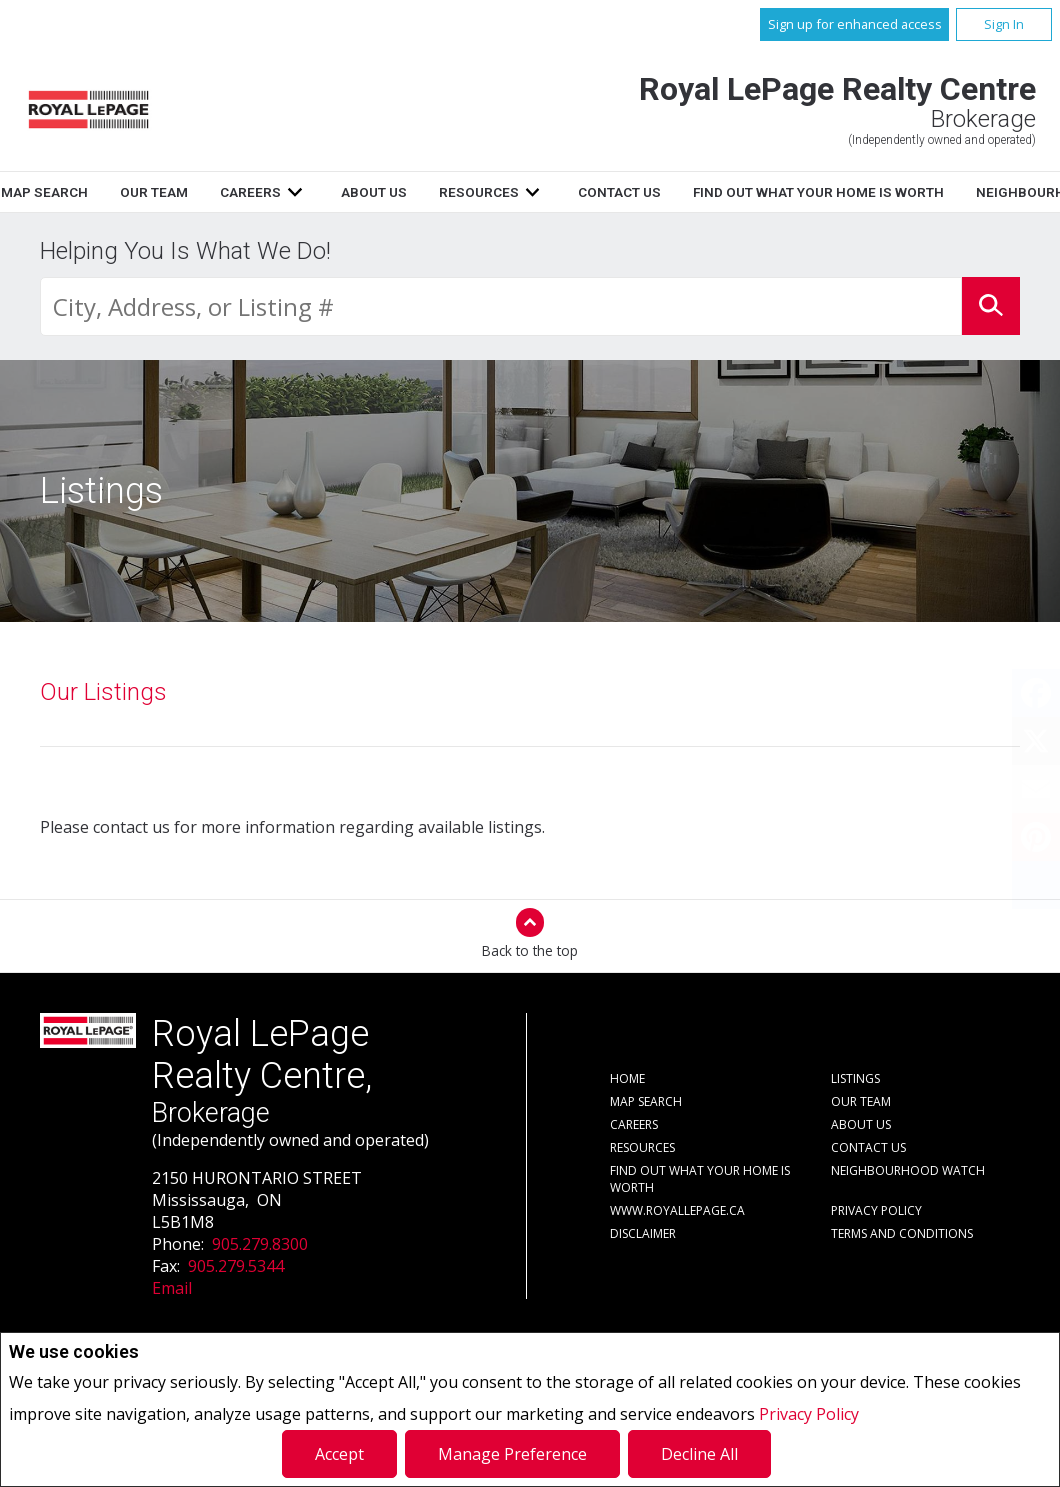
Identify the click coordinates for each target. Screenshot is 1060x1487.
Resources (720, 192)
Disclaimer (643, 1233)
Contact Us (860, 192)
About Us (615, 192)
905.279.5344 (236, 1266)
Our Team (396, 192)
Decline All (699, 1454)
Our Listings (103, 692)
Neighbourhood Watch (908, 1170)
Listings (180, 192)
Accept (339, 1454)
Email (172, 1288)
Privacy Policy (809, 1414)
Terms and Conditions (902, 1233)
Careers (492, 192)
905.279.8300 (260, 1244)
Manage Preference (512, 1454)
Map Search (286, 192)
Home (98, 192)
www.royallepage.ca (677, 1210)
